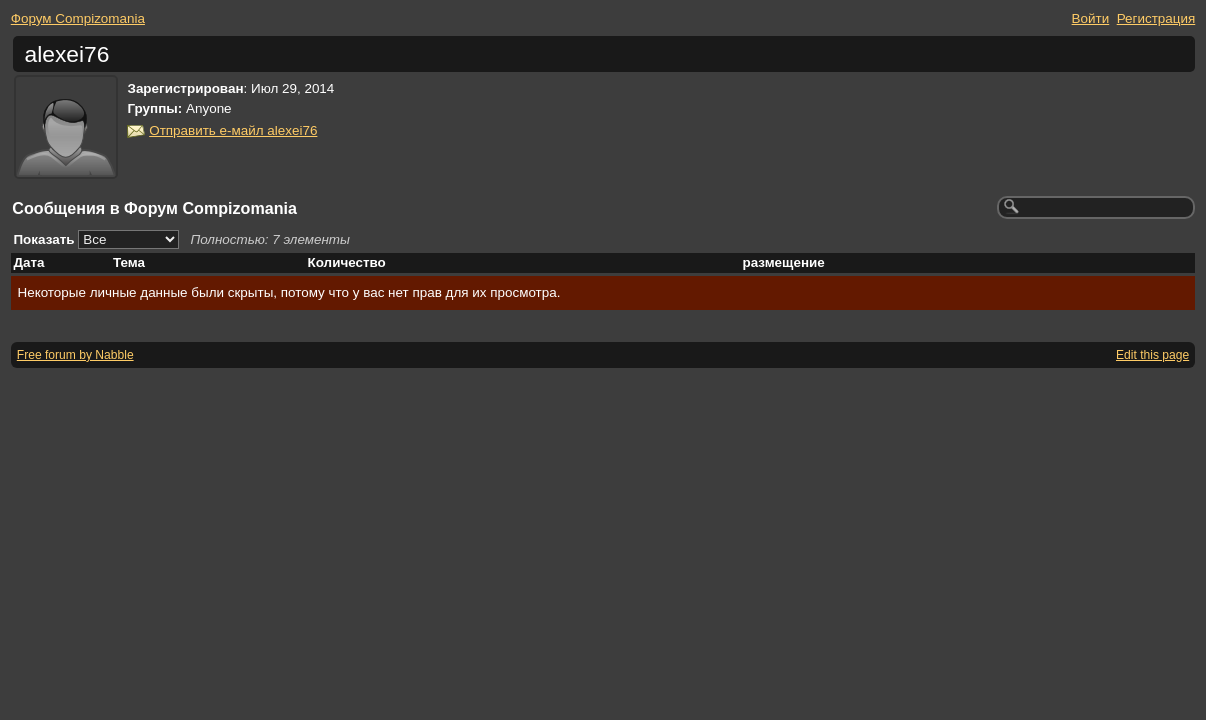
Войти (1091, 18)
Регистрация (1156, 18)
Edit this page (1152, 355)
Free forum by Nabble (75, 355)
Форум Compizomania (78, 18)
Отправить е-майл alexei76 (233, 130)
